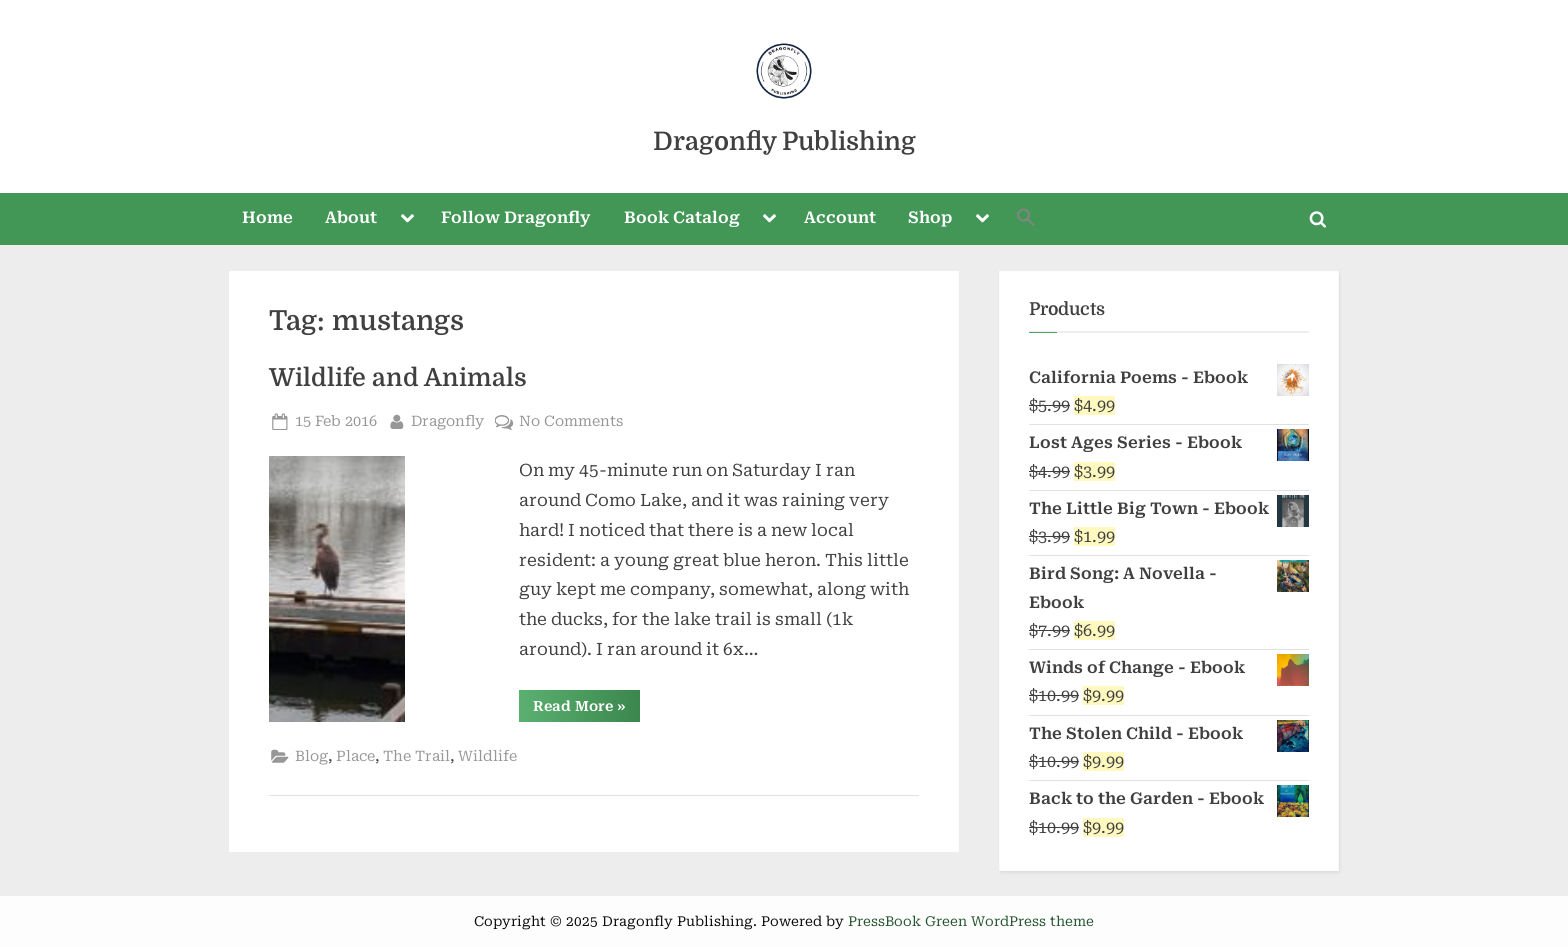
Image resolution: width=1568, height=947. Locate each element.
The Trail (416, 756)
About (351, 217)
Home (267, 217)
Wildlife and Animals (398, 378)
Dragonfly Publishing (784, 141)
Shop (930, 217)
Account (840, 217)
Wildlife (487, 756)
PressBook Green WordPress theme (971, 921)
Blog (311, 756)
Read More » (586, 709)
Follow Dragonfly (516, 217)
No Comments (571, 421)
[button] (1027, 219)
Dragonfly (447, 419)
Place (355, 756)
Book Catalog (682, 217)
